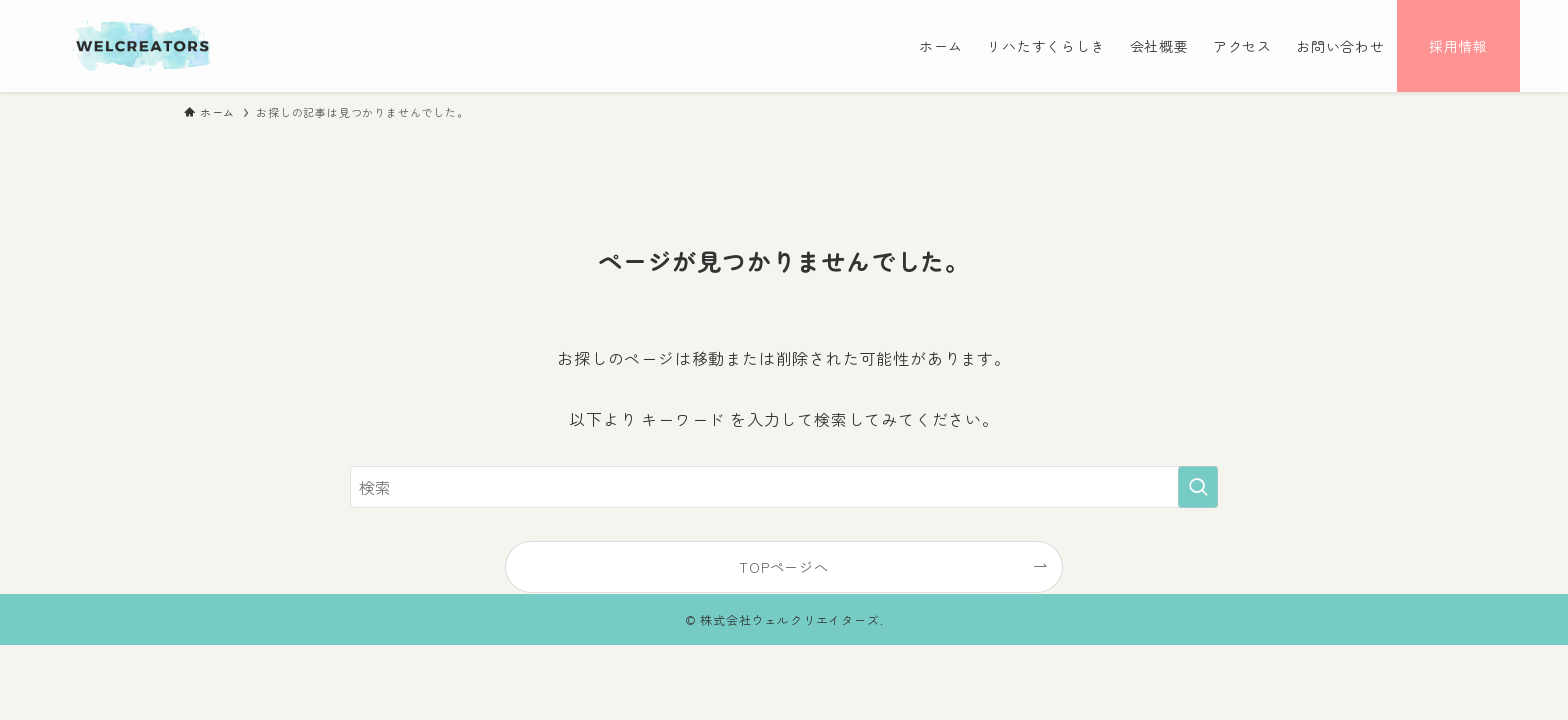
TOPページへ (784, 566)
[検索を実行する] (1198, 487)
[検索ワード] (784, 487)
